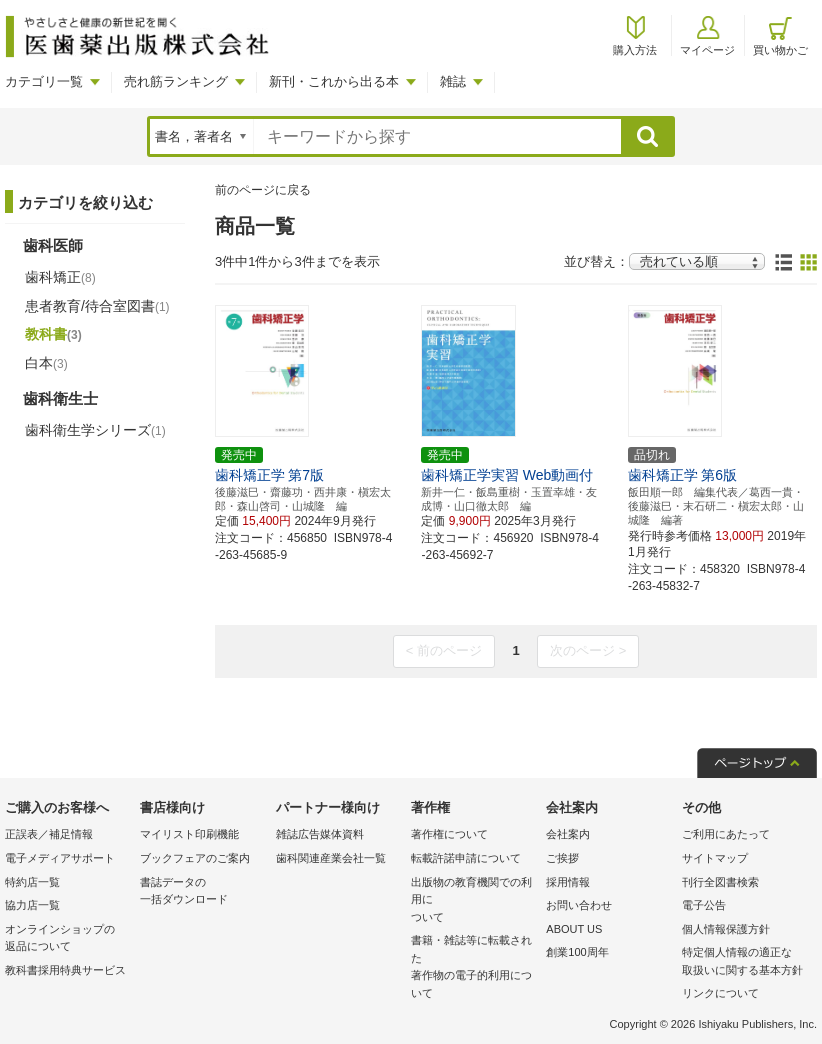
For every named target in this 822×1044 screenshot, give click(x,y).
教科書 (53, 334)
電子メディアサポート (60, 858)
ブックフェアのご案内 (195, 858)
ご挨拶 (562, 858)
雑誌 (453, 81)
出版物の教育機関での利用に (473, 901)
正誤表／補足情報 (49, 834)
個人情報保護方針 (726, 929)
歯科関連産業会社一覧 (331, 858)
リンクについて (720, 993)
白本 (46, 363)
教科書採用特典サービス (65, 970)
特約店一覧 (32, 882)
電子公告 (704, 905)
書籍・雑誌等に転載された (473, 968)
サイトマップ (715, 858)
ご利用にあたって (726, 834)
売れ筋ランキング (176, 81)
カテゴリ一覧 (44, 81)
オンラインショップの (67, 939)
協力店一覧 (32, 905)
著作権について (449, 834)
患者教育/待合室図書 (97, 306)
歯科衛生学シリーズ (95, 430)
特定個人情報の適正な (744, 962)
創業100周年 (577, 952)
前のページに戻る (263, 190)
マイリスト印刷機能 (189, 834)
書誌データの (202, 892)
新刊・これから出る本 (334, 81)
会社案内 (568, 834)
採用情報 (568, 882)
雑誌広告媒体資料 (320, 834)
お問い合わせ (579, 905)
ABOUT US (574, 929)
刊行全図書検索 (720, 882)
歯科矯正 (60, 277)
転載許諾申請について (466, 858)
